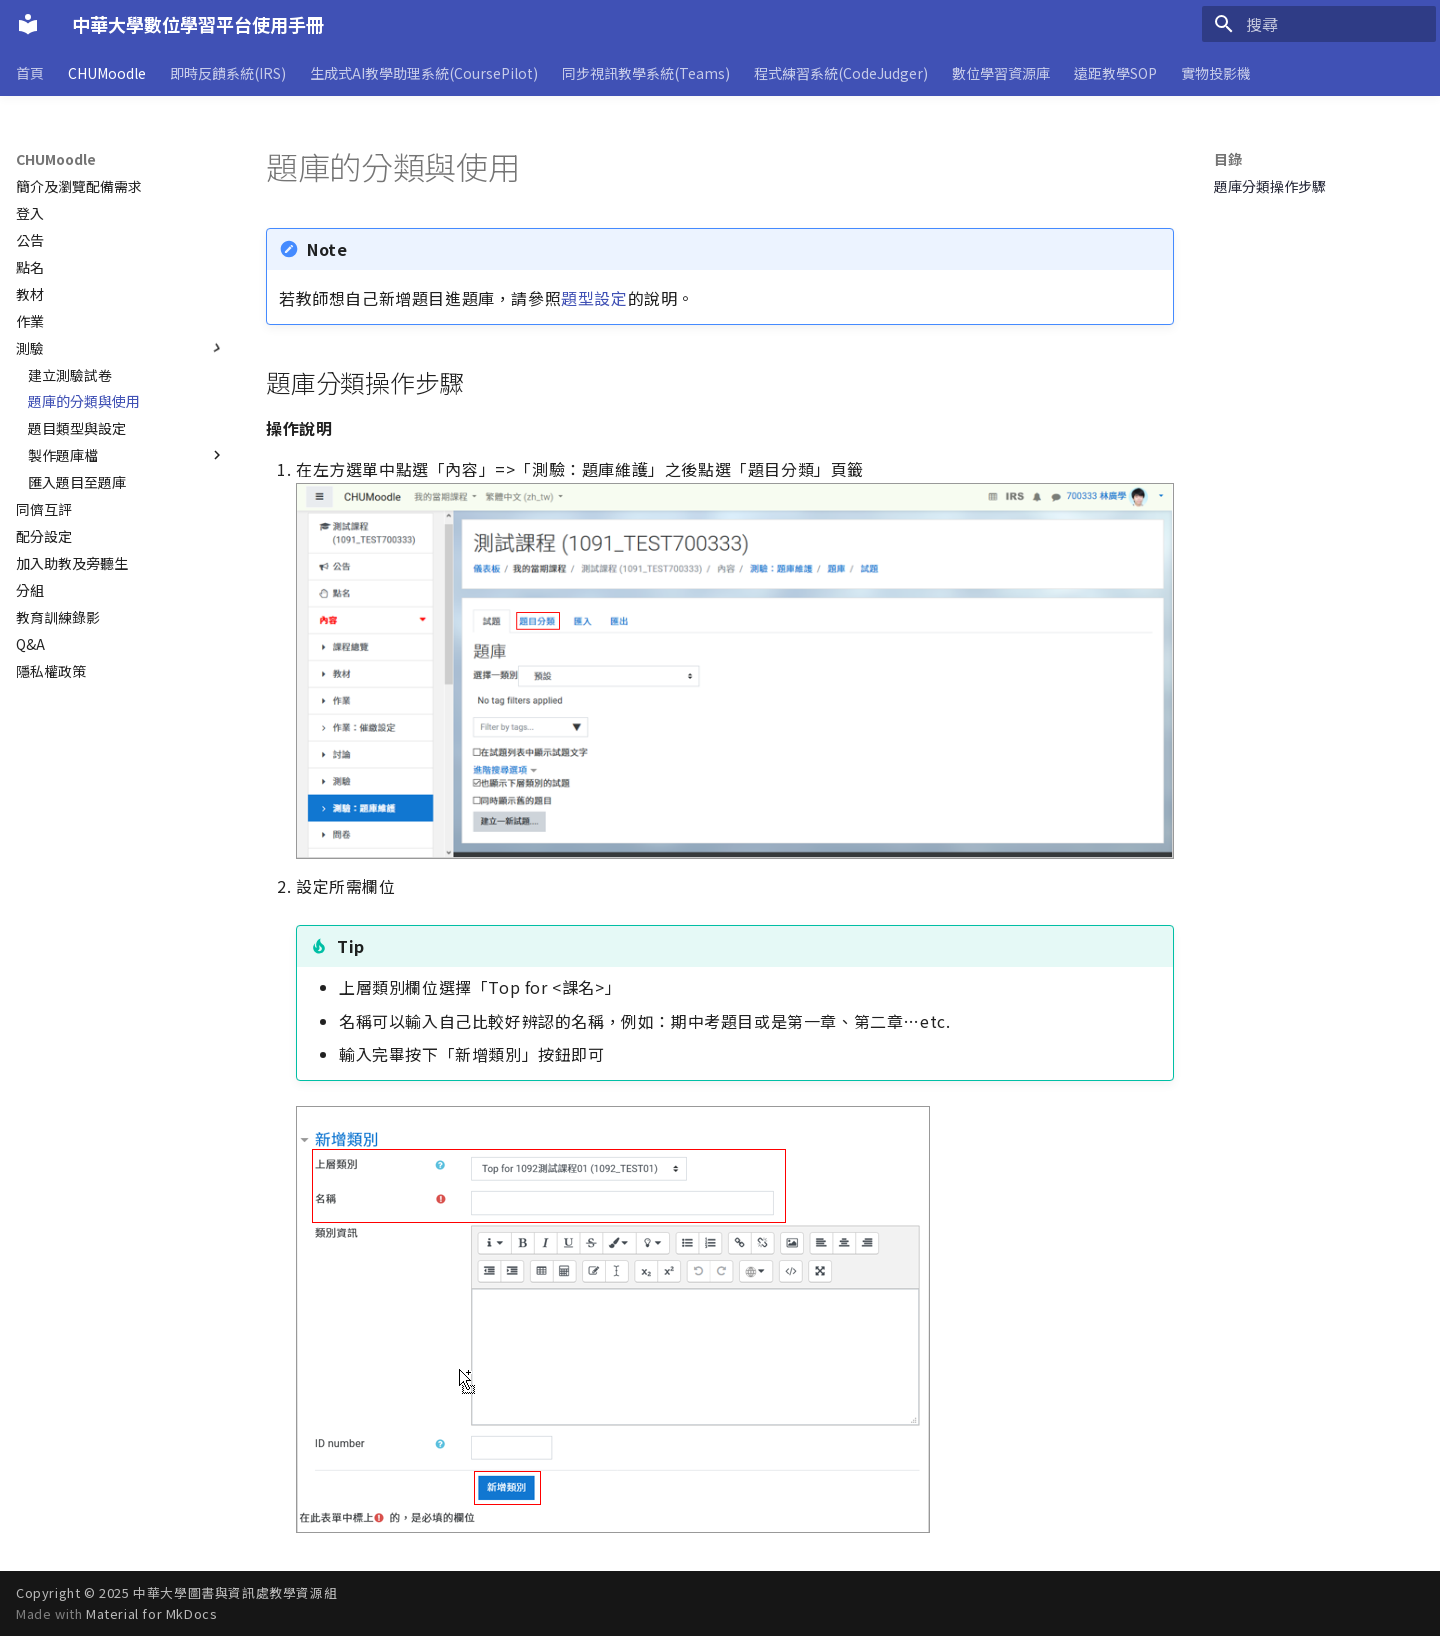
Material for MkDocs (151, 1613)
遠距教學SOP (1115, 73)
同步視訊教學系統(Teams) (646, 73)
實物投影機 (1216, 73)
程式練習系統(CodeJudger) (841, 73)
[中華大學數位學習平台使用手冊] (28, 24)
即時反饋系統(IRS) (228, 73)
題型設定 (594, 298)
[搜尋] (1319, 24)
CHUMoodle (107, 73)
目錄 (1228, 159)
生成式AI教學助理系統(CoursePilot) (424, 73)
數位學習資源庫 (1001, 73)
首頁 (30, 73)
